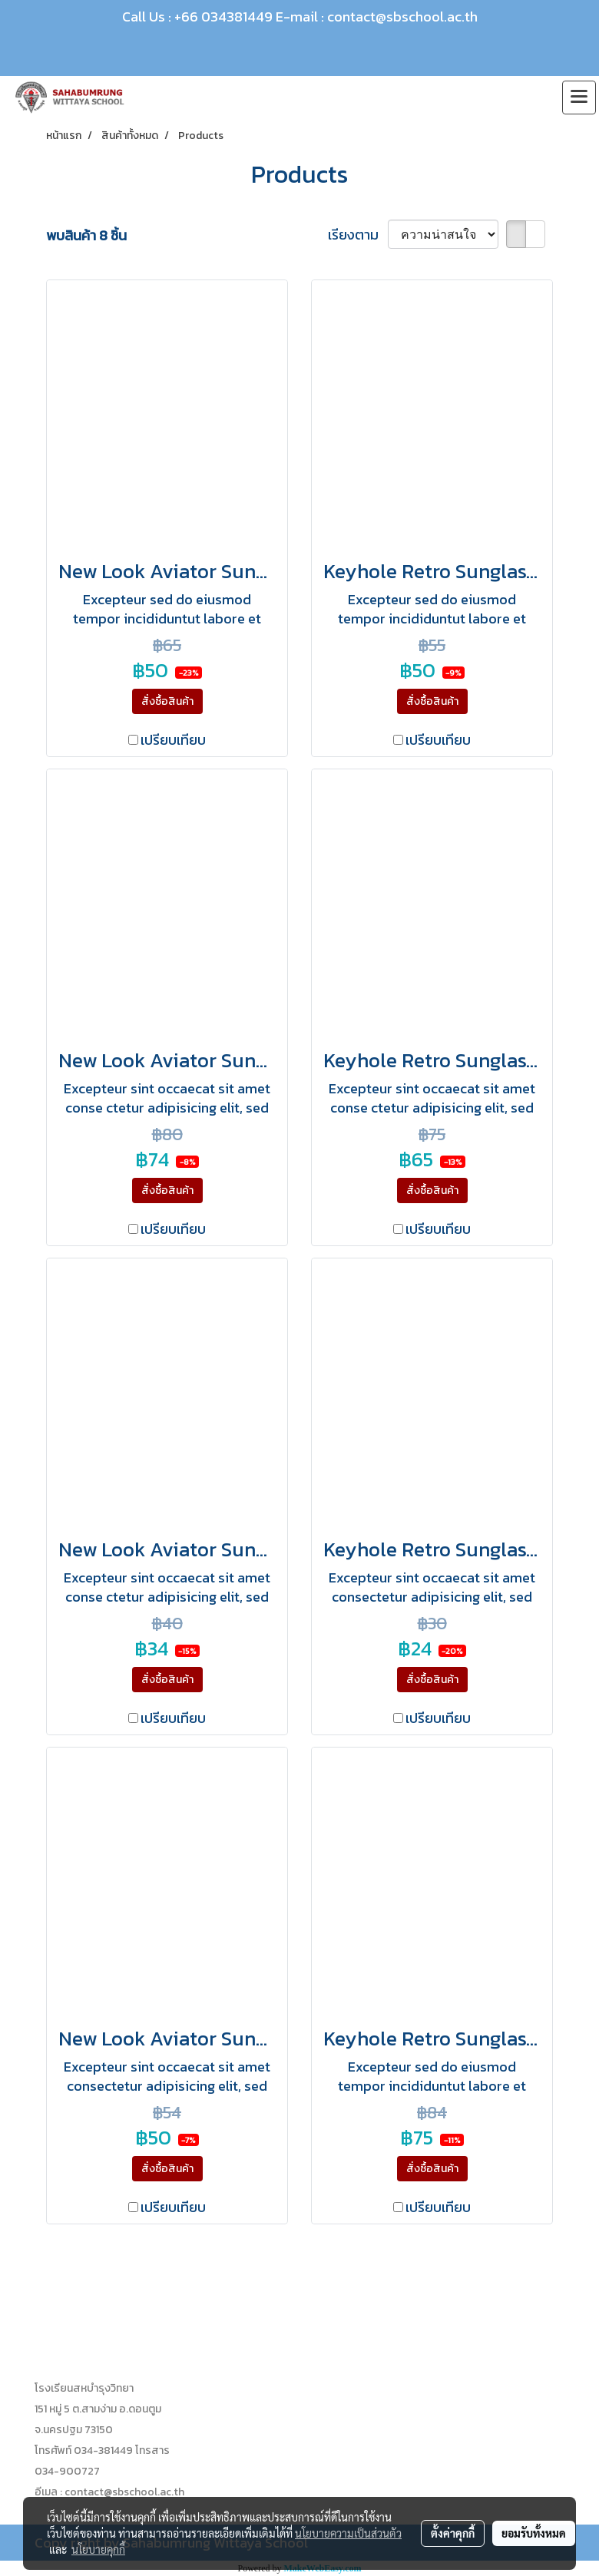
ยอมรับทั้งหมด (533, 2533)
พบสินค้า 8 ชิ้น (86, 235)
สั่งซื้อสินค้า (167, 701)
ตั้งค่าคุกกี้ (453, 2533)
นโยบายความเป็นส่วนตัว (348, 2533)
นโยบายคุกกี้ (98, 2549)
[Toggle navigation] (579, 97)
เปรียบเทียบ (173, 739)
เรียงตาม (358, 234)
